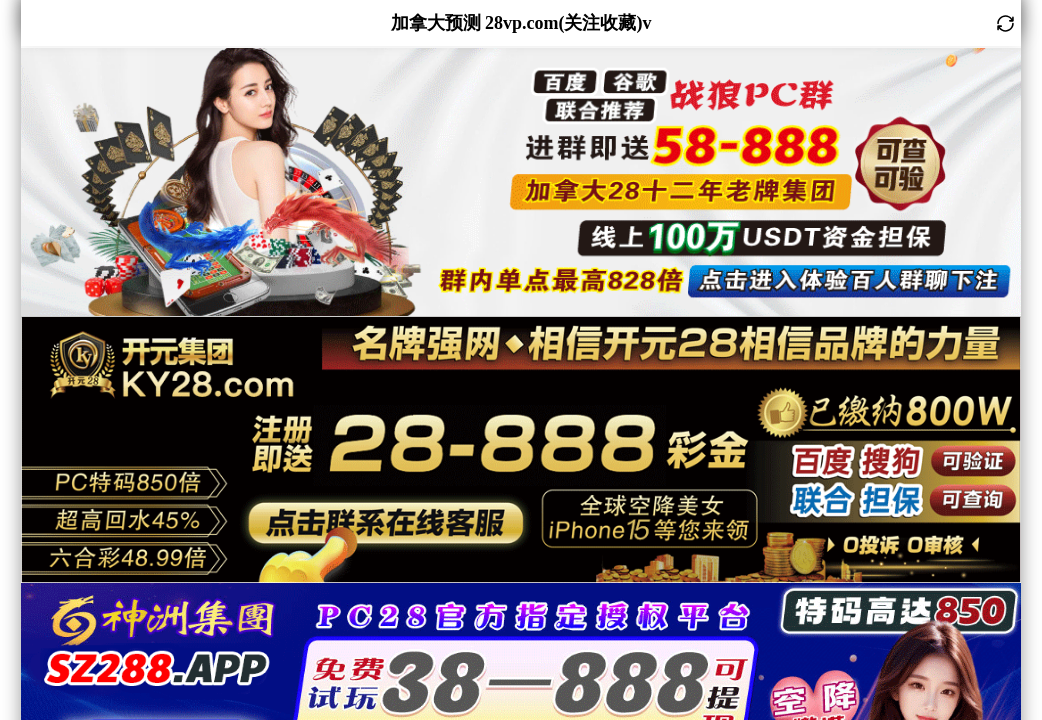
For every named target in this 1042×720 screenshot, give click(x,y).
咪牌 (184, 144)
